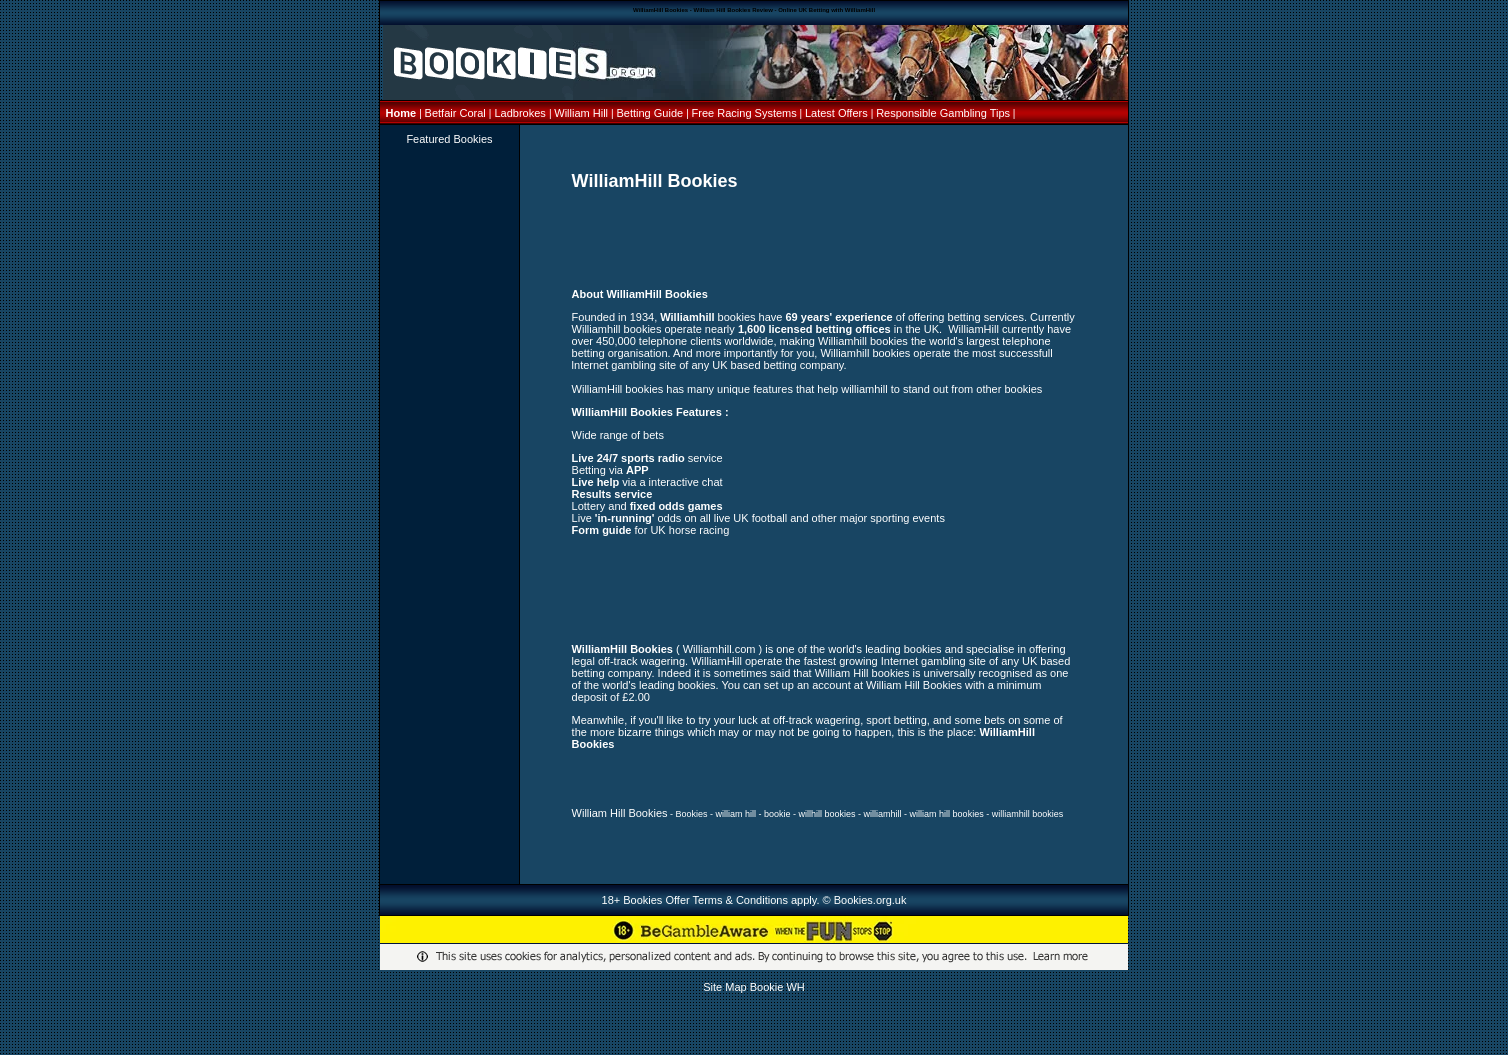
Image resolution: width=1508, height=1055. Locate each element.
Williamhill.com (719, 649)
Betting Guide (651, 113)
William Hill (582, 113)
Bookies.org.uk (870, 900)
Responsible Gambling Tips (943, 113)
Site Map (724, 987)
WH (795, 987)
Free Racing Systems (744, 113)
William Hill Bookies (620, 813)
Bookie (767, 987)
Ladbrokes (519, 113)
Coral (472, 113)
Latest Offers (838, 113)
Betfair (441, 113)
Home (403, 113)
